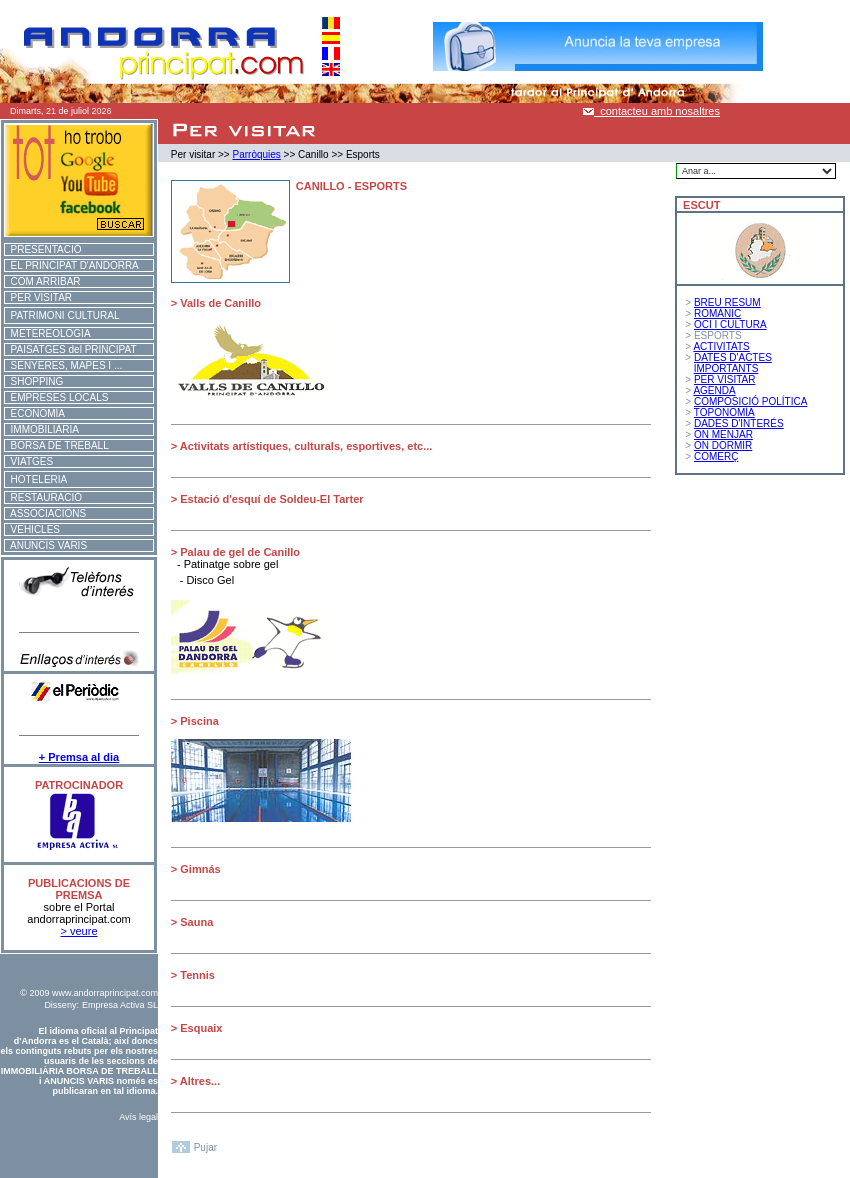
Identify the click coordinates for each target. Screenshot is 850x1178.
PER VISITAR (38, 297)
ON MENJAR (723, 434)
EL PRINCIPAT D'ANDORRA (72, 265)
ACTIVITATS (721, 346)
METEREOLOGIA (48, 333)
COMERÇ (716, 456)
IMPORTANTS (726, 368)
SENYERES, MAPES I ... (63, 365)
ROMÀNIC (717, 313)
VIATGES (29, 461)
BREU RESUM (727, 302)
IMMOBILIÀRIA (42, 429)
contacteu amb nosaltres (651, 111)
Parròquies (256, 154)
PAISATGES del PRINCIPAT (71, 349)
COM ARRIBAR (43, 281)
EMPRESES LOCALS (56, 397)
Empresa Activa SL (120, 1005)
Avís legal (138, 1117)
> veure (79, 931)
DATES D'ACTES (733, 357)
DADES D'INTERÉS (739, 423)
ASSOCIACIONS (45, 513)
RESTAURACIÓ (43, 497)
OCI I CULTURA (730, 324)
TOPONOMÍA (724, 412)
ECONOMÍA (35, 413)
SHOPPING (34, 381)
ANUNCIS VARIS (46, 545)
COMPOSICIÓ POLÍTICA (750, 401)
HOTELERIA (36, 479)
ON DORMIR (723, 445)
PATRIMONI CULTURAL (62, 315)
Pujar (205, 1147)
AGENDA (714, 390)
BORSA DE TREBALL (57, 445)
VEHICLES (32, 529)
